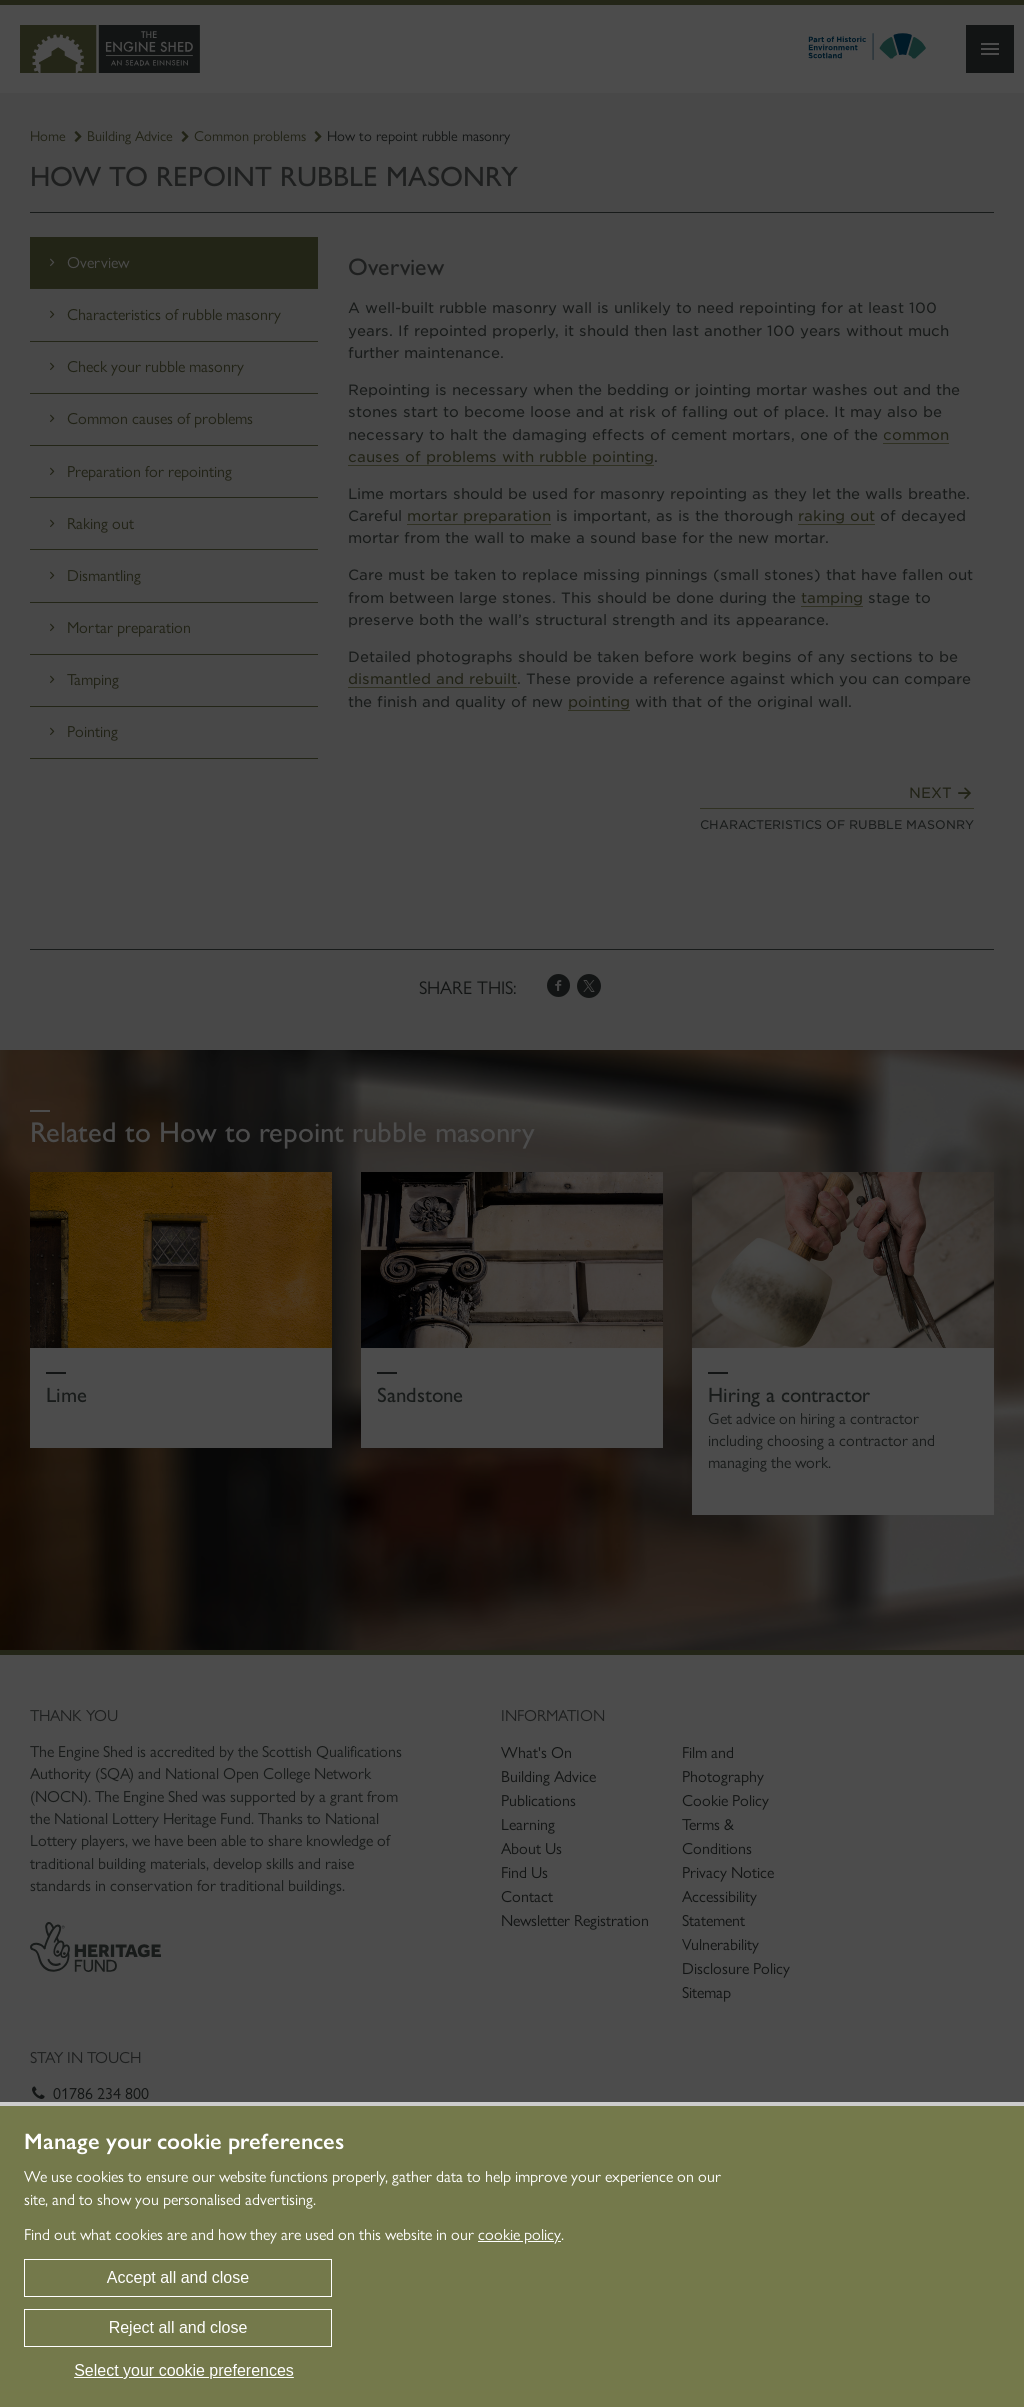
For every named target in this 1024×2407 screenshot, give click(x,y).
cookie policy (519, 2234)
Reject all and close (178, 2327)
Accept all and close (178, 2277)
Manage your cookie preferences (184, 2142)
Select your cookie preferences (184, 2370)
